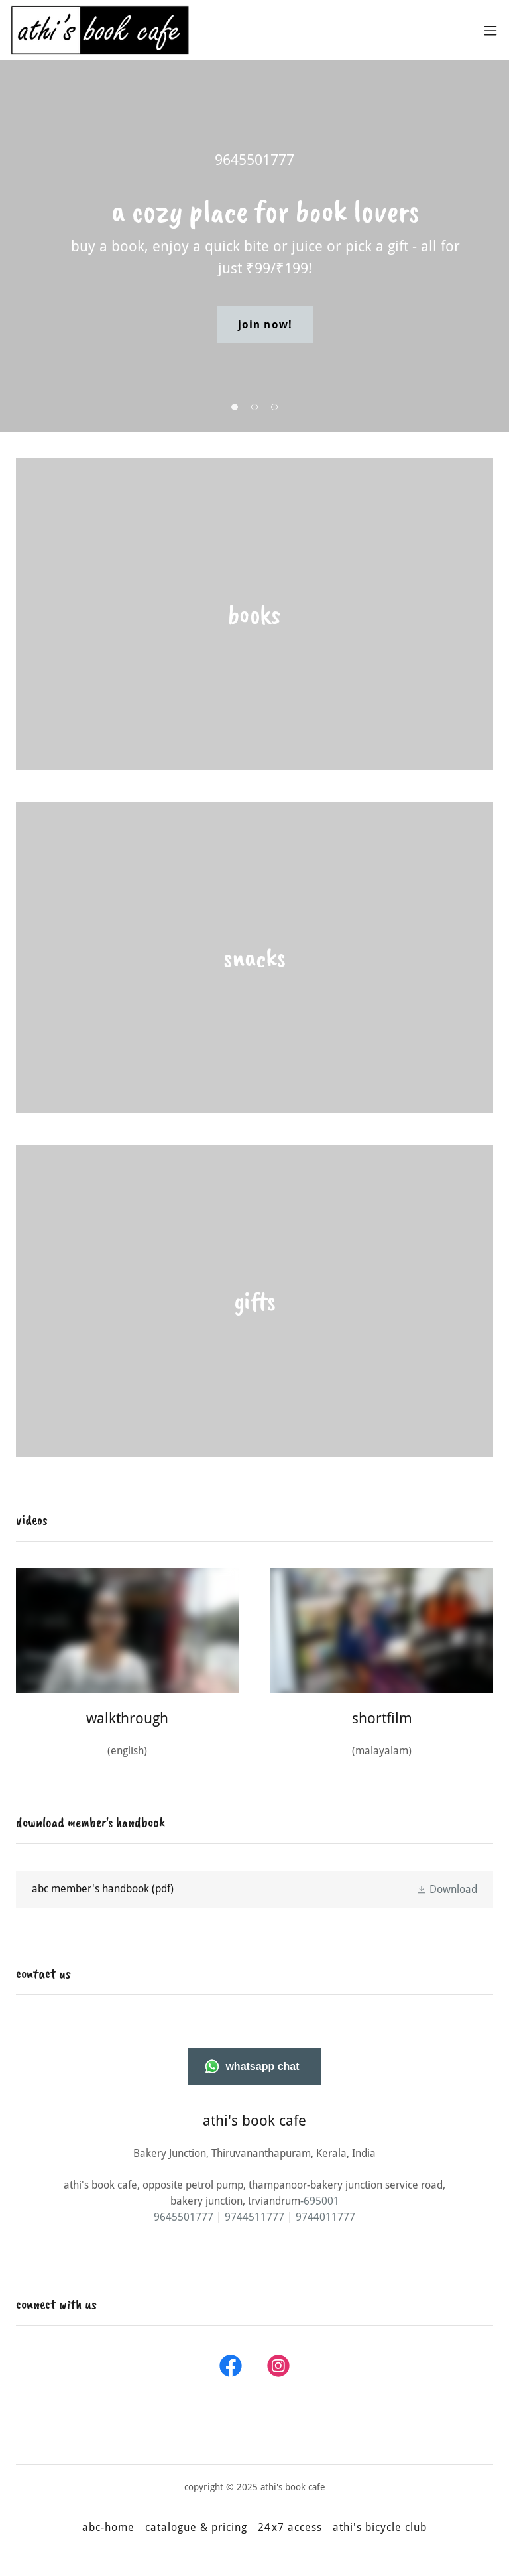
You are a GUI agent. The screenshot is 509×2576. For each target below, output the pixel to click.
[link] (100, 30)
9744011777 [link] (325, 2217)
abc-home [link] (108, 2527)
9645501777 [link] (254, 160)
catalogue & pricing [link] (196, 2527)
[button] (490, 30)
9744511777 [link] (254, 2217)
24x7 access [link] (289, 2527)
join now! (265, 324)
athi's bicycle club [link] (380, 2527)
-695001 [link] (319, 2201)
